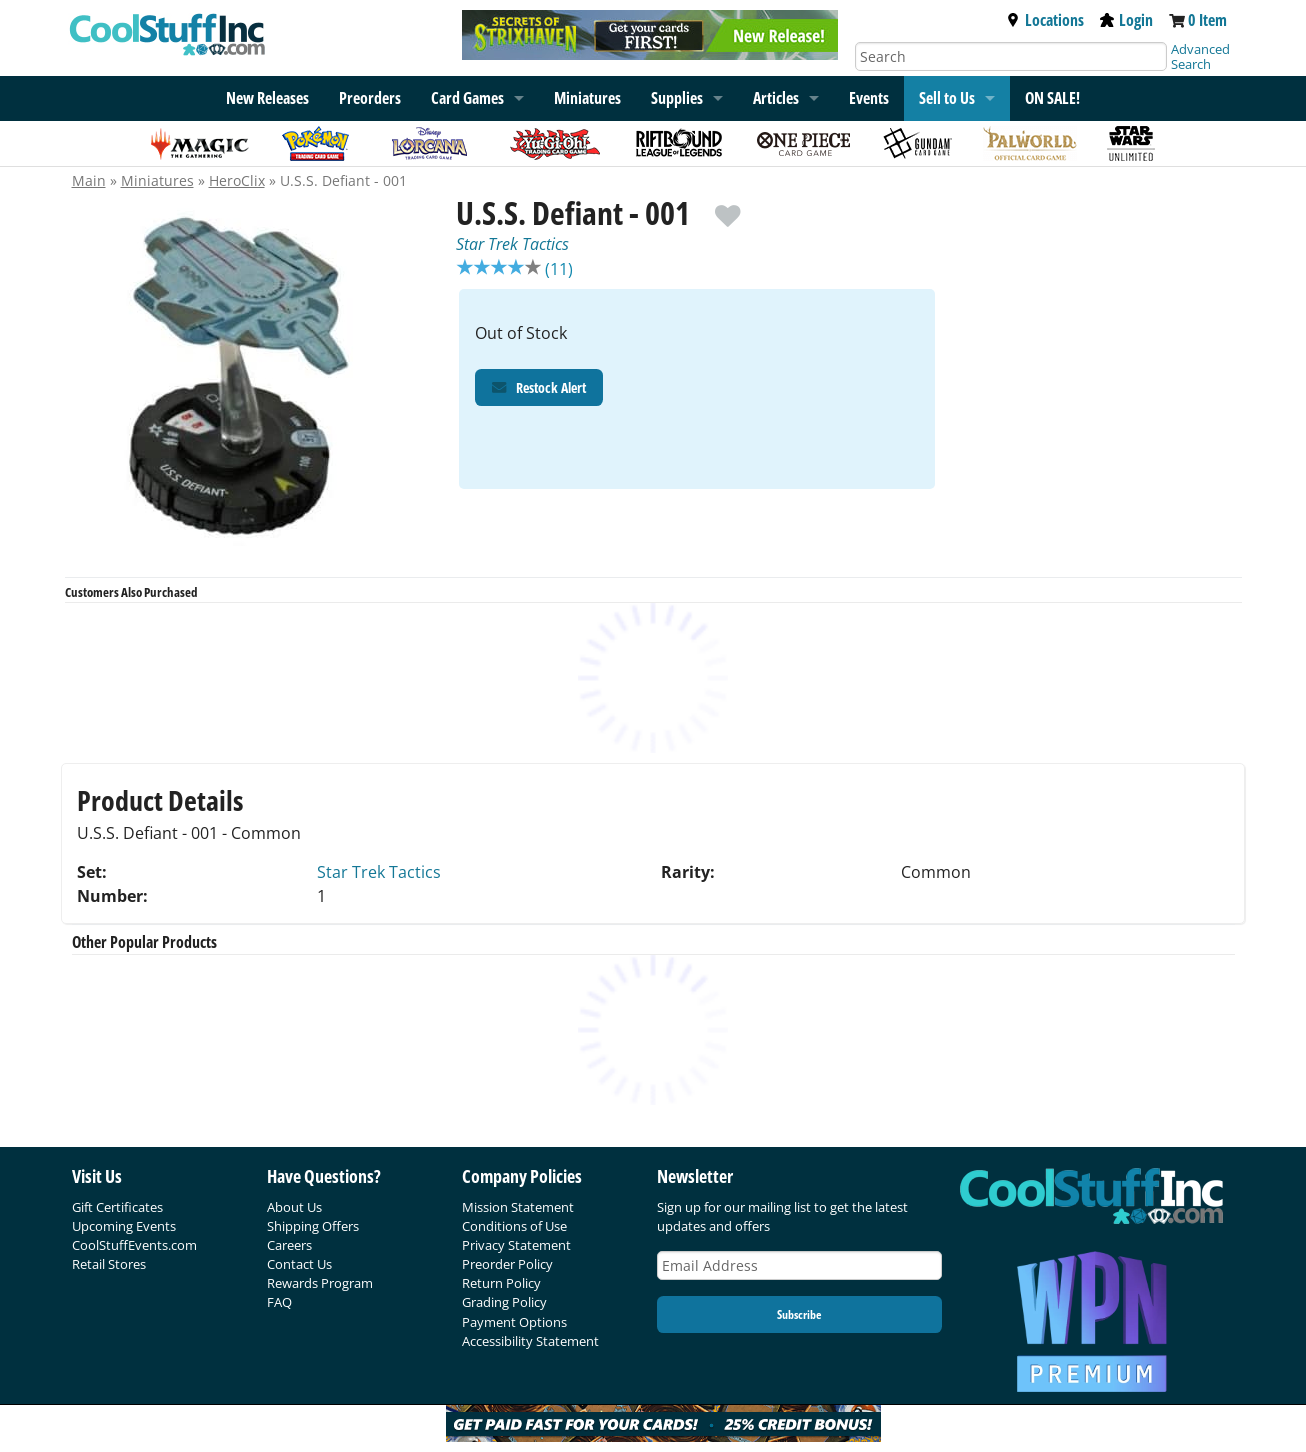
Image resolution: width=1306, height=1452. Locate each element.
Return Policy (501, 1283)
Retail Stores (109, 1264)
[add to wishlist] (727, 206)
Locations (1045, 20)
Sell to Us (947, 98)
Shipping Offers (313, 1226)
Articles (776, 98)
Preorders (370, 98)
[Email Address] (800, 1265)
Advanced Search (1200, 56)
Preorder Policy (507, 1264)
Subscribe (799, 1314)
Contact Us (299, 1264)
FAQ (279, 1302)
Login (1126, 20)
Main (89, 180)
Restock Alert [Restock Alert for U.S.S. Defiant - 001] (539, 389)
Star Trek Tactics (512, 244)
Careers (289, 1245)
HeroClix (237, 180)
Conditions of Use (514, 1226)
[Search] (1011, 56)
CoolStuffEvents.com (134, 1245)
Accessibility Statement (530, 1341)
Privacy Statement (516, 1245)
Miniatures (587, 98)
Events (869, 98)
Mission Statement (518, 1207)
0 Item (1207, 20)
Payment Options (514, 1322)
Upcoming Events (124, 1226)
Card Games (467, 98)
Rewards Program (320, 1283)
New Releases (267, 98)
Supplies (677, 98)
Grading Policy (504, 1302)
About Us (294, 1207)
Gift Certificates (117, 1207)
